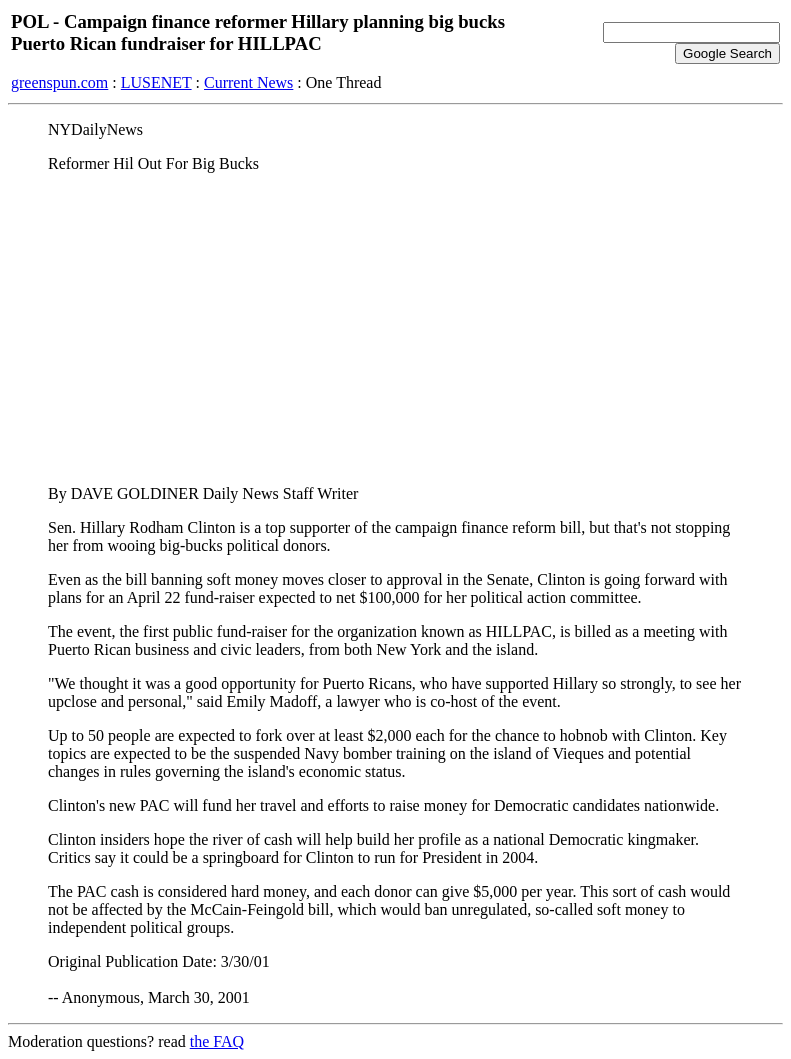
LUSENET (156, 82)
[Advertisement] (395, 329)
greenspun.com (59, 82)
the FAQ (217, 1041)
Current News (248, 82)
